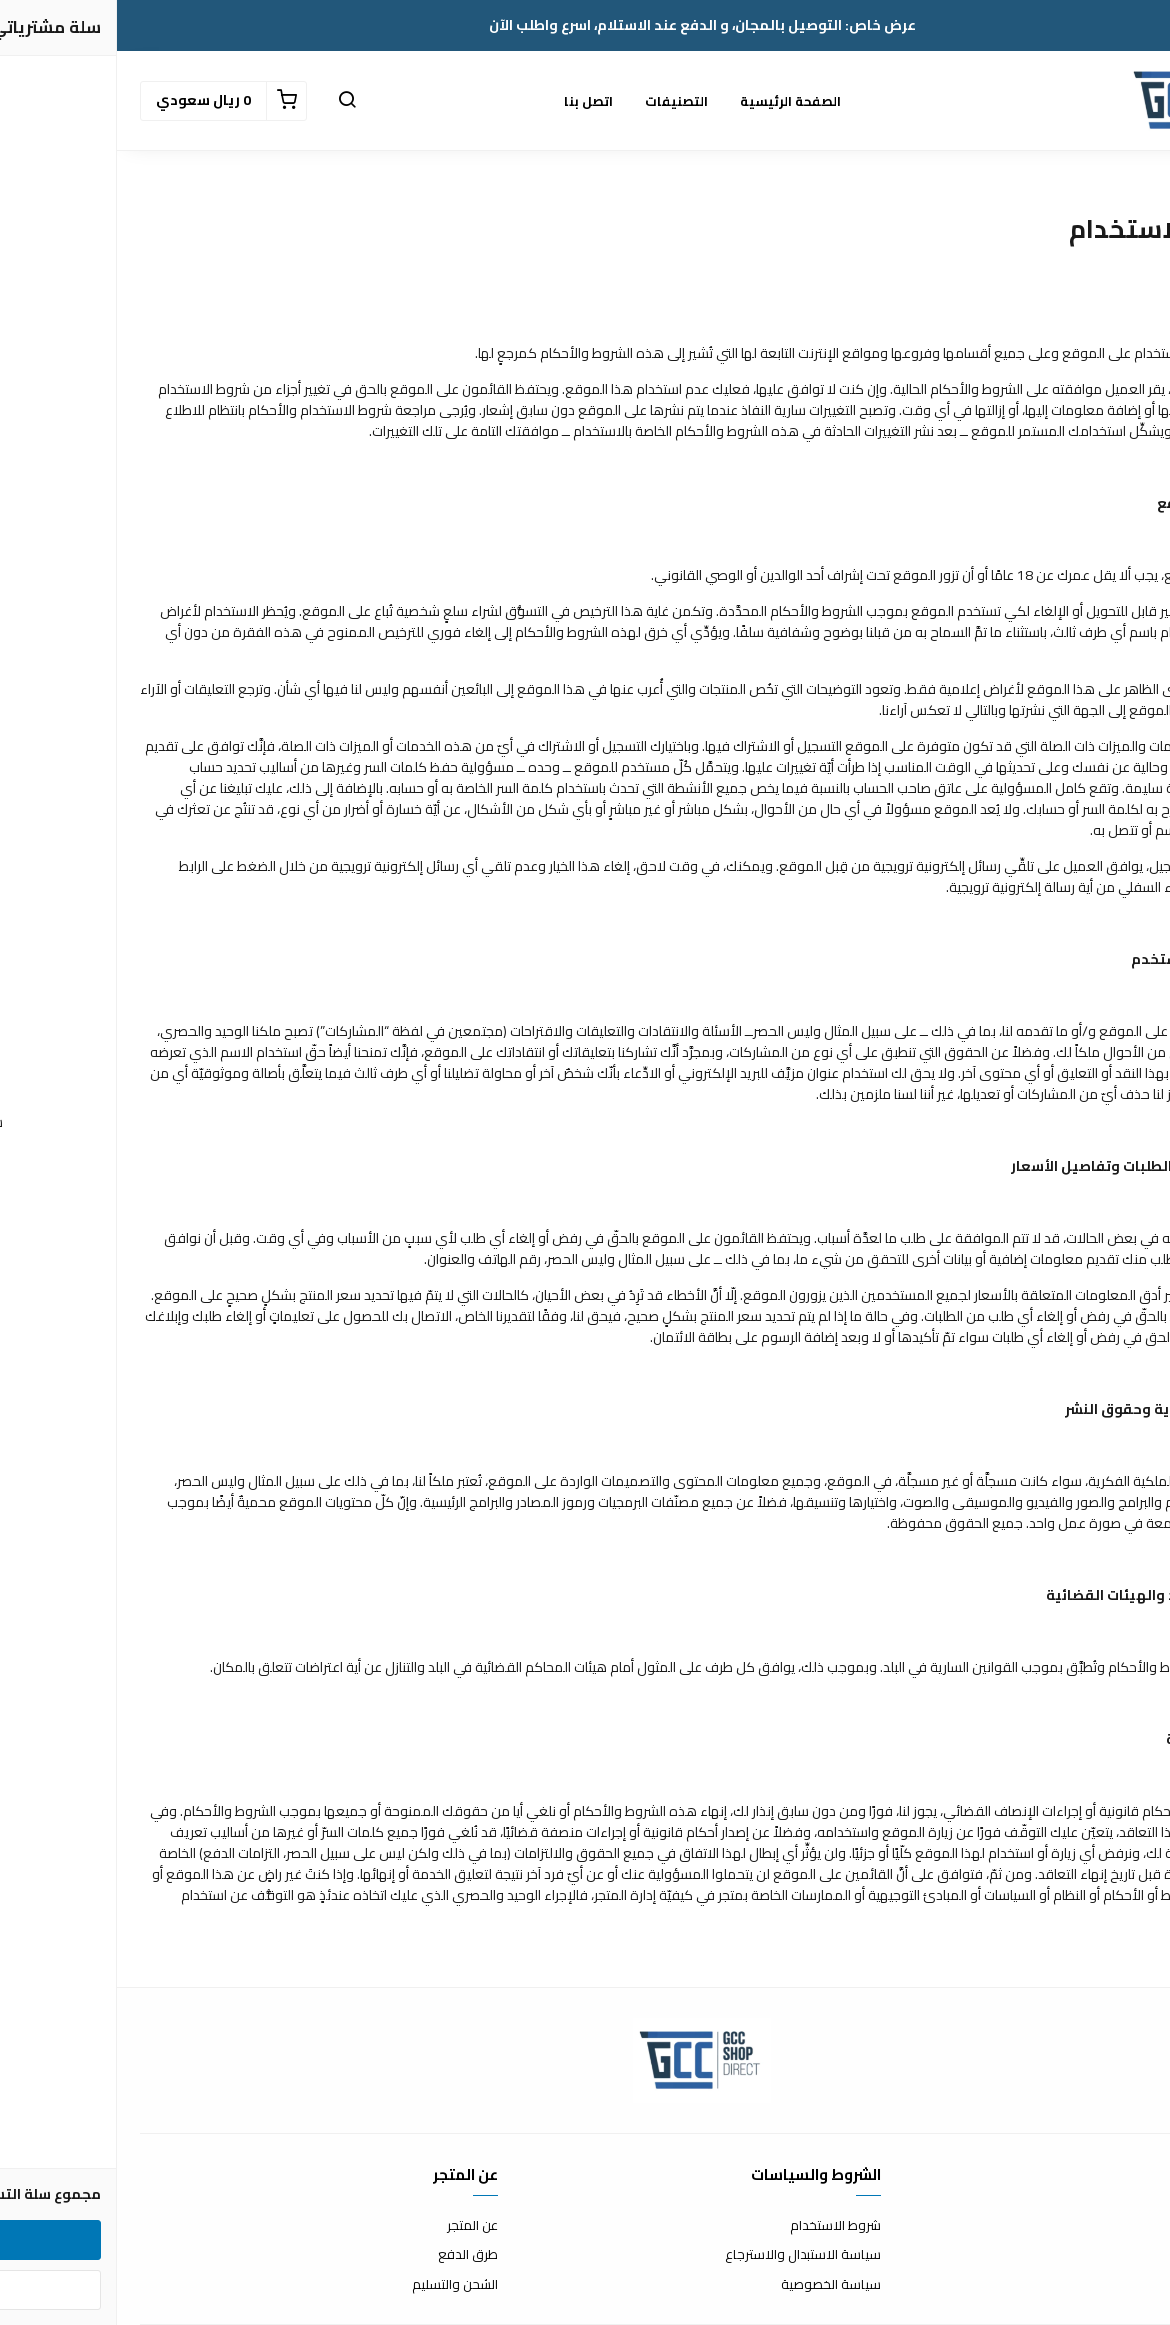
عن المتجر (355, 2226)
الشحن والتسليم (338, 2285)
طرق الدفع (351, 2255)
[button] (230, 101)
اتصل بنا (471, 101)
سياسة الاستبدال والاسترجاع (686, 2255)
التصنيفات (559, 101)
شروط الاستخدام (718, 2226)
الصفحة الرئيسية (673, 101)
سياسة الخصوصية (714, 2285)
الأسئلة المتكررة (1104, 2255)
